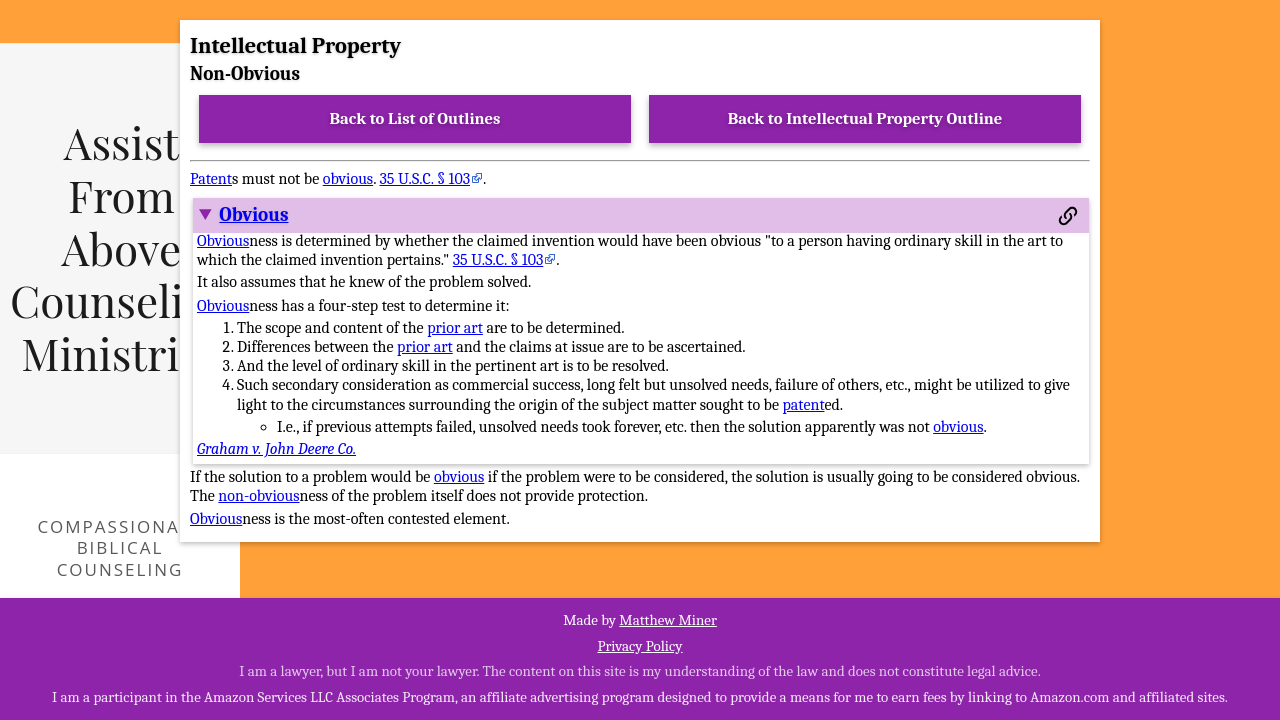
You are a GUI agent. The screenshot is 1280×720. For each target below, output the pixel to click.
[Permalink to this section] (1068, 216)
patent (804, 405)
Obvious (253, 215)
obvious (348, 179)
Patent (211, 179)
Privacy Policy (639, 646)
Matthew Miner (668, 620)
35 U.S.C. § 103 (424, 179)
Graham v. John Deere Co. (276, 449)
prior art (455, 328)
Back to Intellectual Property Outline (865, 118)
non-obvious (258, 496)
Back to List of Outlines (415, 118)
